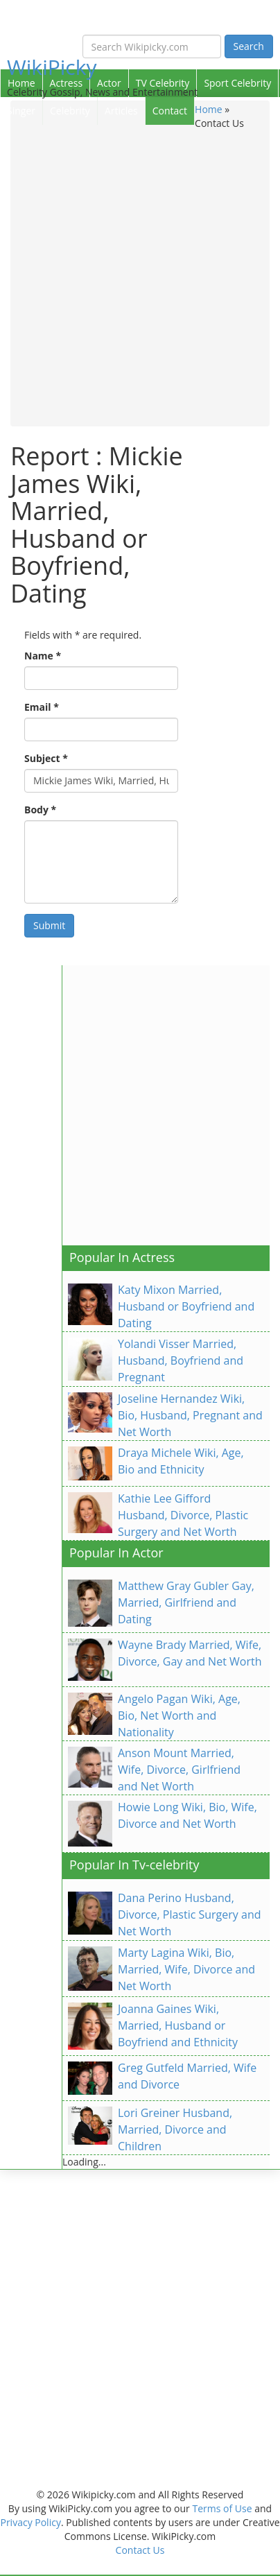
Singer (21, 110)
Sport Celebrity (237, 82)
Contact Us (140, 2550)
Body (40, 809)
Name (42, 655)
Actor (109, 82)
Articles (121, 110)
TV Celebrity (163, 82)
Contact (169, 110)
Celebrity (70, 110)
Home (21, 82)
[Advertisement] (140, 277)
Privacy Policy (30, 2522)
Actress (66, 82)
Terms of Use (222, 2508)
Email (41, 707)
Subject (46, 758)
